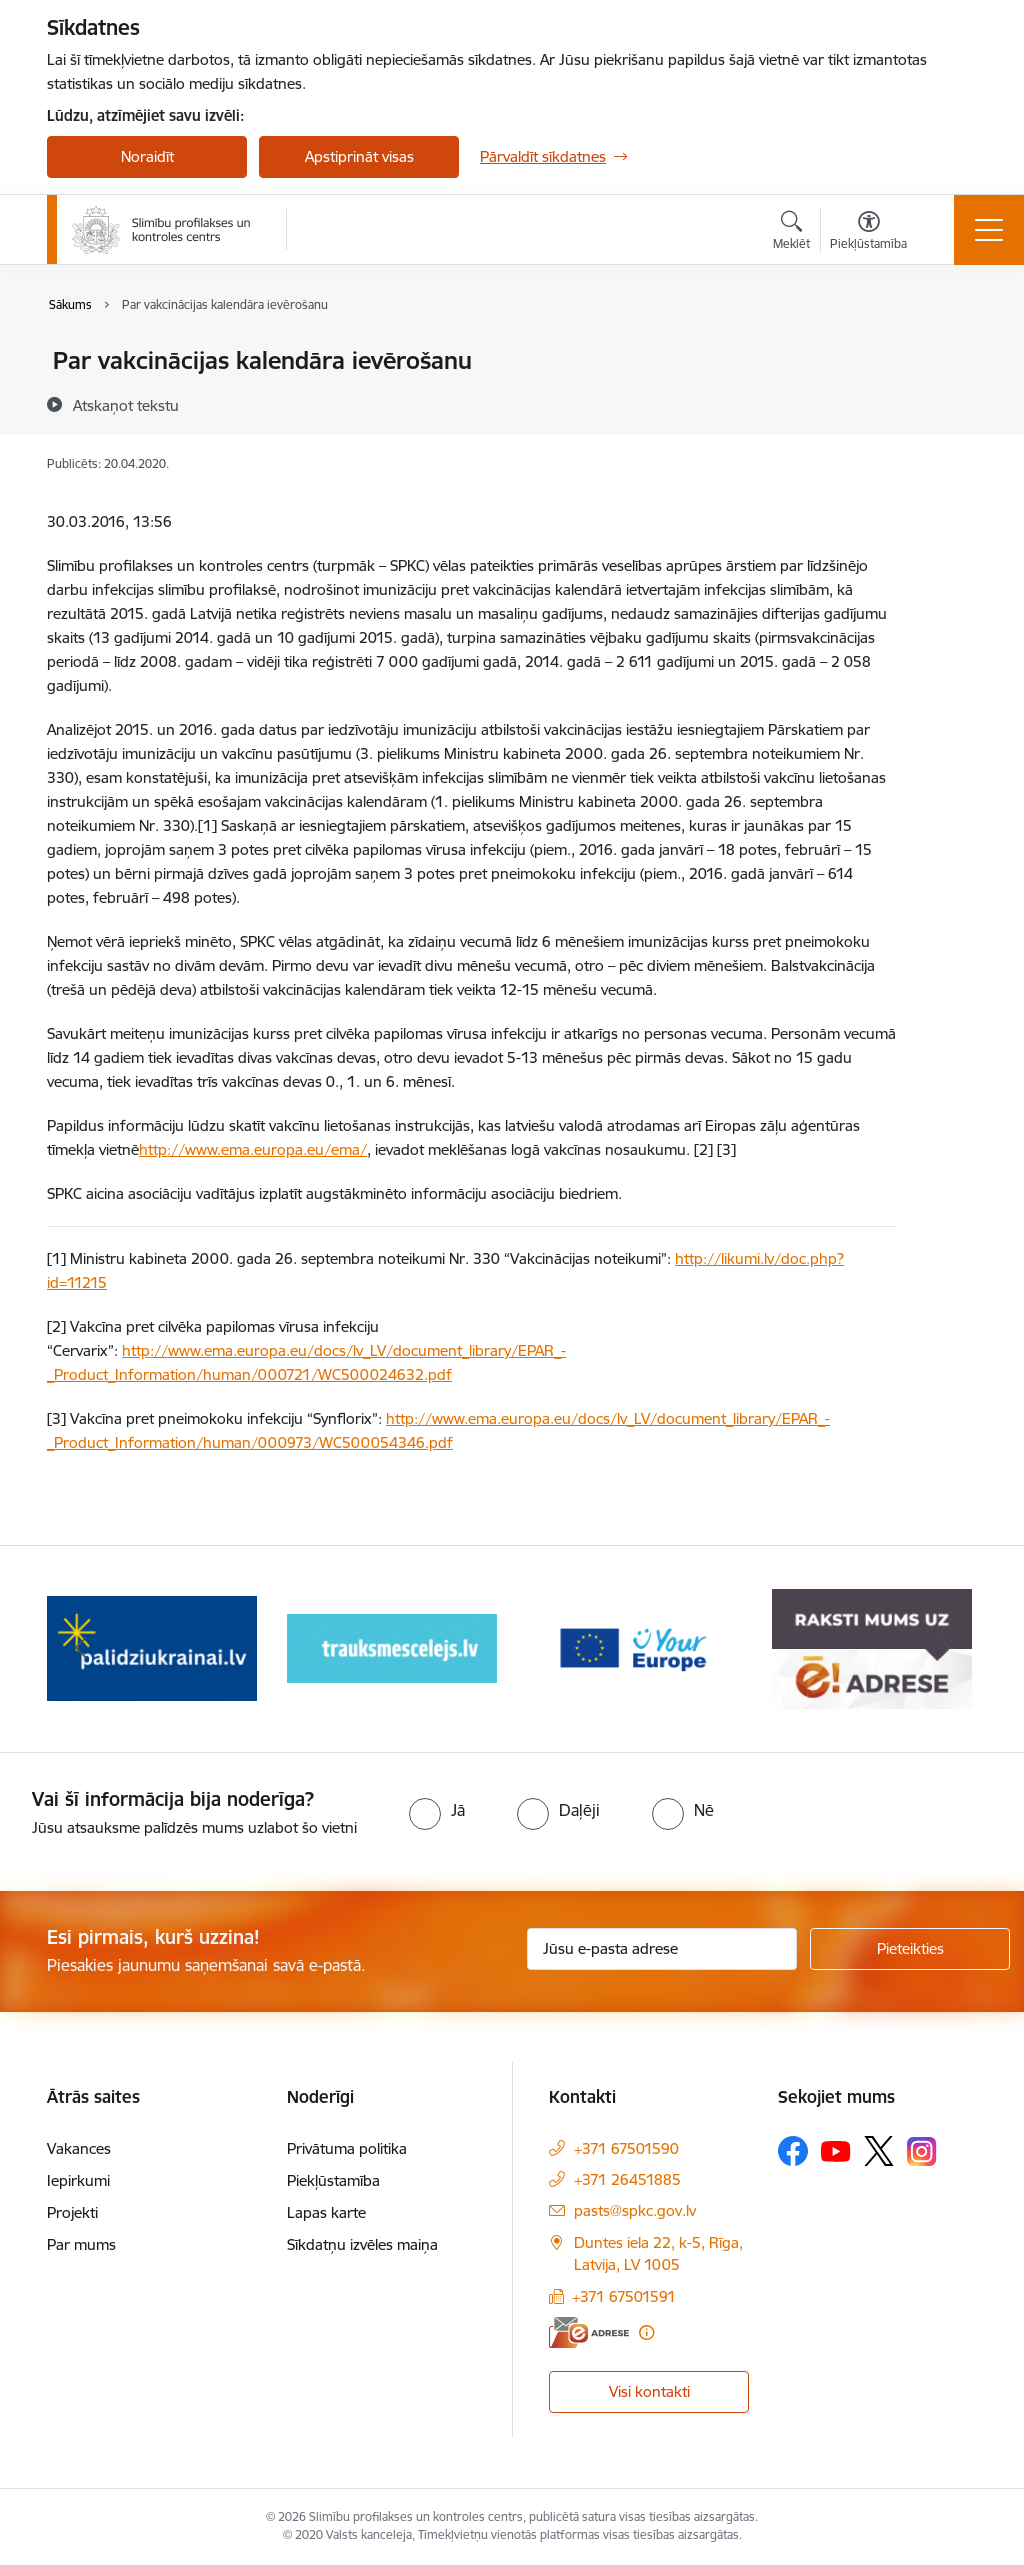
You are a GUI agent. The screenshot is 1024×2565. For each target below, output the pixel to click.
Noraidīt (147, 156)
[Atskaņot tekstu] (126, 405)
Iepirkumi (78, 2180)
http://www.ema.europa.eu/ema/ (253, 1149)
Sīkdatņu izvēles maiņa (362, 2244)
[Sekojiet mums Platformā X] (879, 2151)
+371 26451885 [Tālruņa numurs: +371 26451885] (627, 2179)
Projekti (72, 2212)
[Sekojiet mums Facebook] (793, 2151)
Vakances (79, 2148)
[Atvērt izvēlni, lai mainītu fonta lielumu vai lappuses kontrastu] (868, 233)
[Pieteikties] (910, 1949)
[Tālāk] (944, 1649)
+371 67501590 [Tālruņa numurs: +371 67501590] (626, 2148)
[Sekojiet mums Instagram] (922, 2151)
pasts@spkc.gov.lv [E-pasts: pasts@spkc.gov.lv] (635, 2210)
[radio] (437, 1810)
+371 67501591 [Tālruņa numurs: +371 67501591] (624, 2296)
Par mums (81, 2244)
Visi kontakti (649, 2391)
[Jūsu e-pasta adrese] (662, 1949)
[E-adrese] (589, 2332)
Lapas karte (326, 2212)
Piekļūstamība (333, 2180)
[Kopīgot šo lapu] (949, 402)
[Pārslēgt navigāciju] (989, 230)
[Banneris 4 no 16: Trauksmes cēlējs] (632, 1647)
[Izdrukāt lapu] (949, 352)
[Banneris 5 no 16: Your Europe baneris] (872, 1647)
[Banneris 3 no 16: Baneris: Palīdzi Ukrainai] (392, 1647)
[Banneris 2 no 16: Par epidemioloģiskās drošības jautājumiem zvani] (152, 1647)
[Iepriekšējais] (80, 1649)
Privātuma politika (347, 2148)
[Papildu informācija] (646, 2332)
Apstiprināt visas (359, 156)
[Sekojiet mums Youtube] (836, 2150)
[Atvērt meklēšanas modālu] (791, 233)
